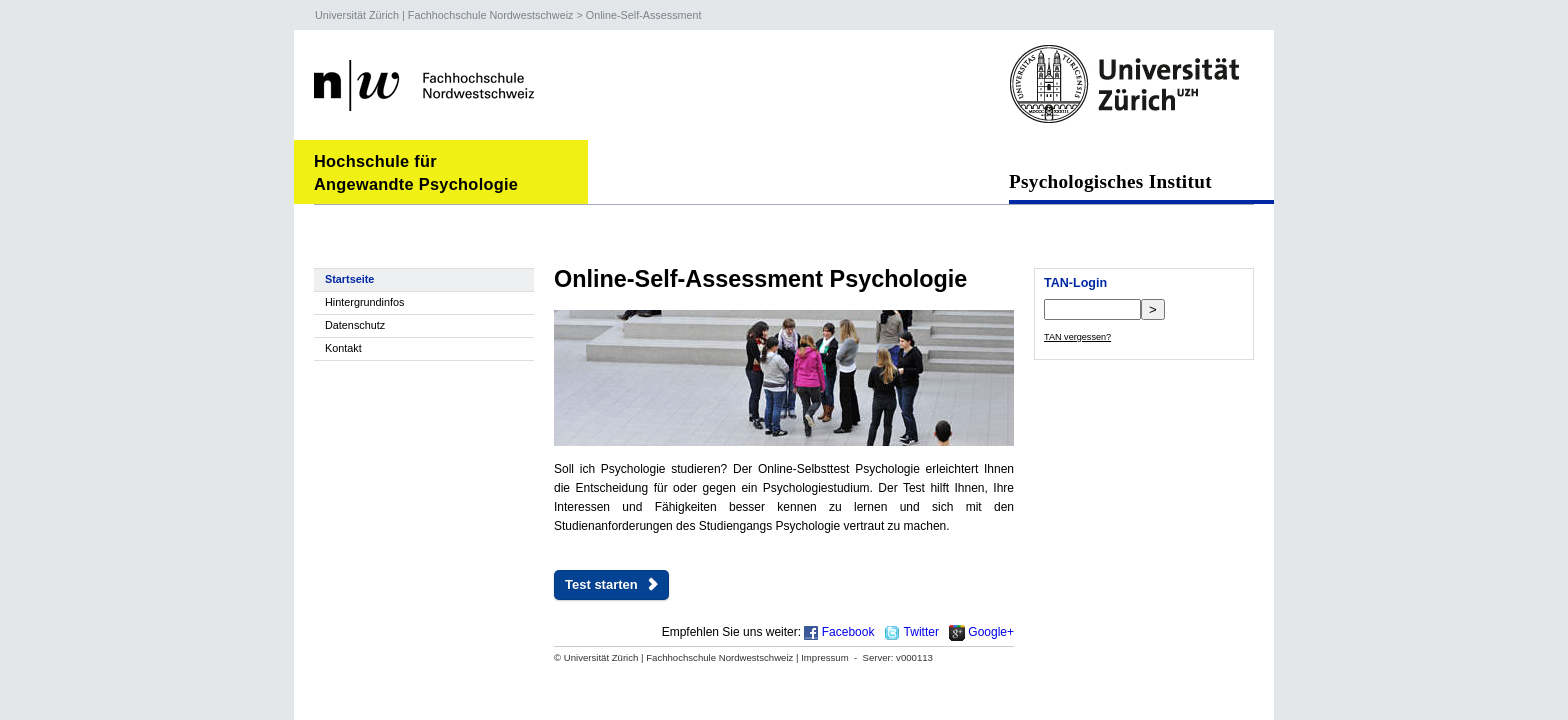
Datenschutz (355, 325)
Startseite (349, 279)
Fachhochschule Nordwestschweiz (491, 15)
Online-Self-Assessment (644, 15)
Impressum (824, 657)
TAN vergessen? (1077, 337)
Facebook (848, 632)
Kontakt (343, 348)
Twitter (921, 632)
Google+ (991, 632)
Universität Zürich (357, 15)
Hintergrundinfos (364, 302)
